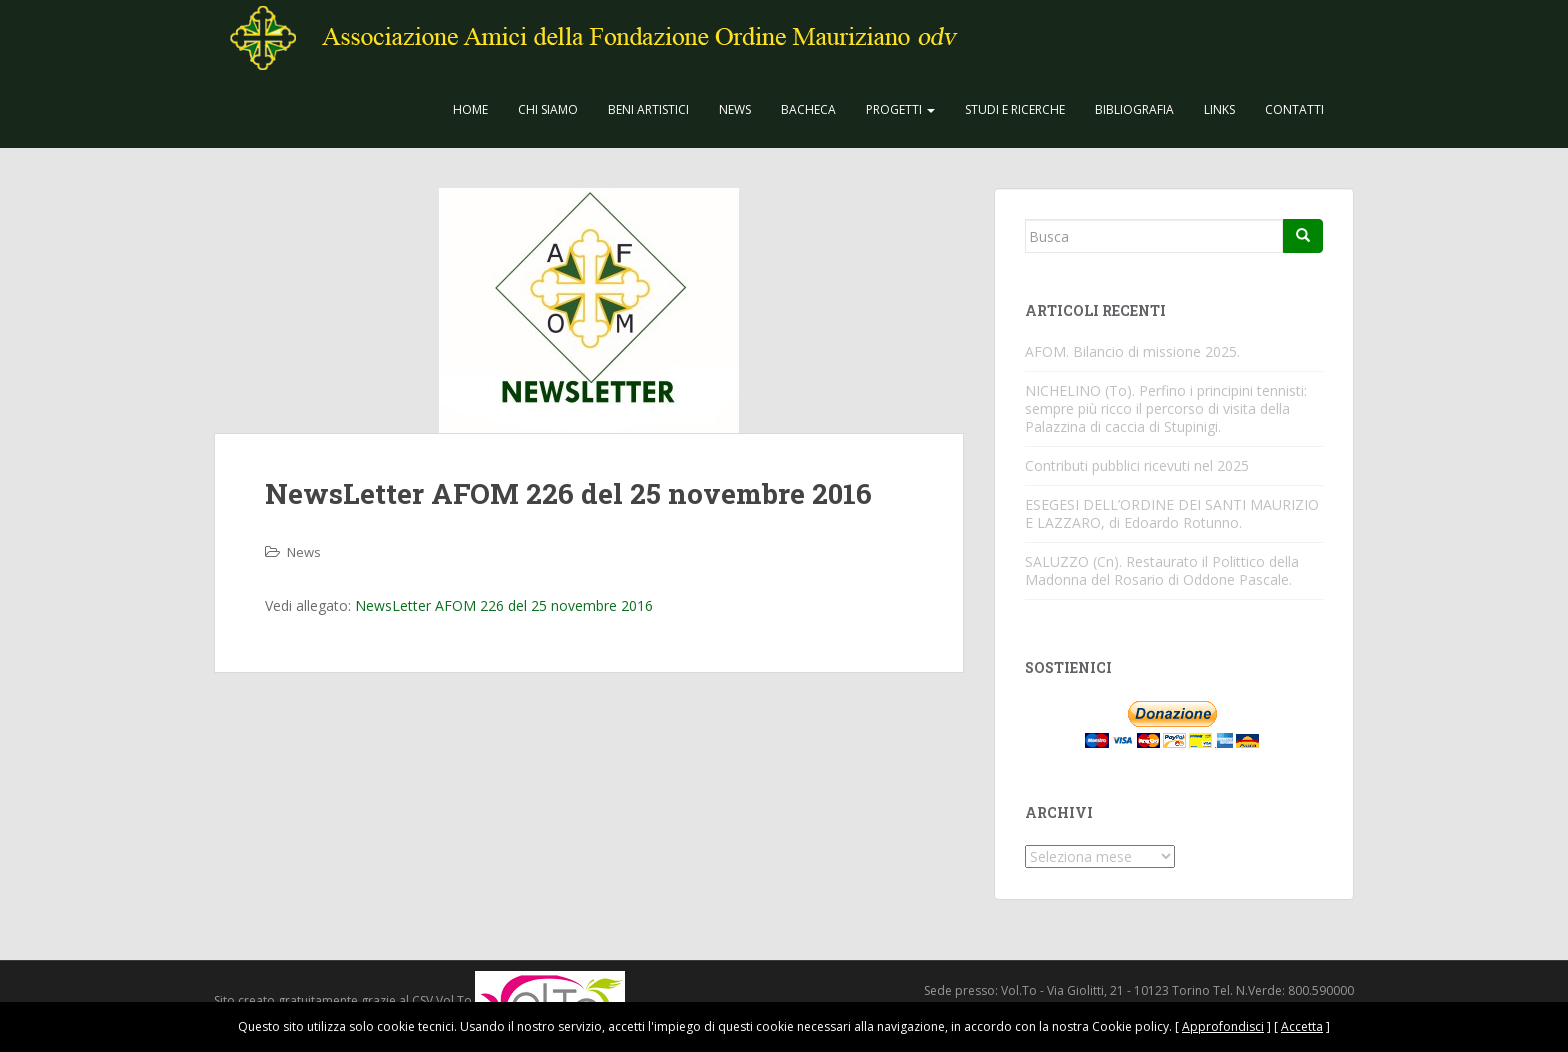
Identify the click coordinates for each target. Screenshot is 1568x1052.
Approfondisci (1223, 1026)
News (735, 109)
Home (470, 109)
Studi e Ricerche (1015, 109)
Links (1219, 109)
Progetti (900, 109)
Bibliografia (1134, 109)
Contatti (1294, 109)
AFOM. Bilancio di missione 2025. (1132, 351)
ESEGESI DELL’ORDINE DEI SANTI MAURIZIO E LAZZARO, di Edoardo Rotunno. (1172, 513)
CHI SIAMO (548, 109)
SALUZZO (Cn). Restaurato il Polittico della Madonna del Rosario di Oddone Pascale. (1162, 570)
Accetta (1302, 1026)
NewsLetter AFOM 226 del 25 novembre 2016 (504, 605)
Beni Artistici (648, 109)
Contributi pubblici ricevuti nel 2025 (1137, 465)
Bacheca (808, 109)
